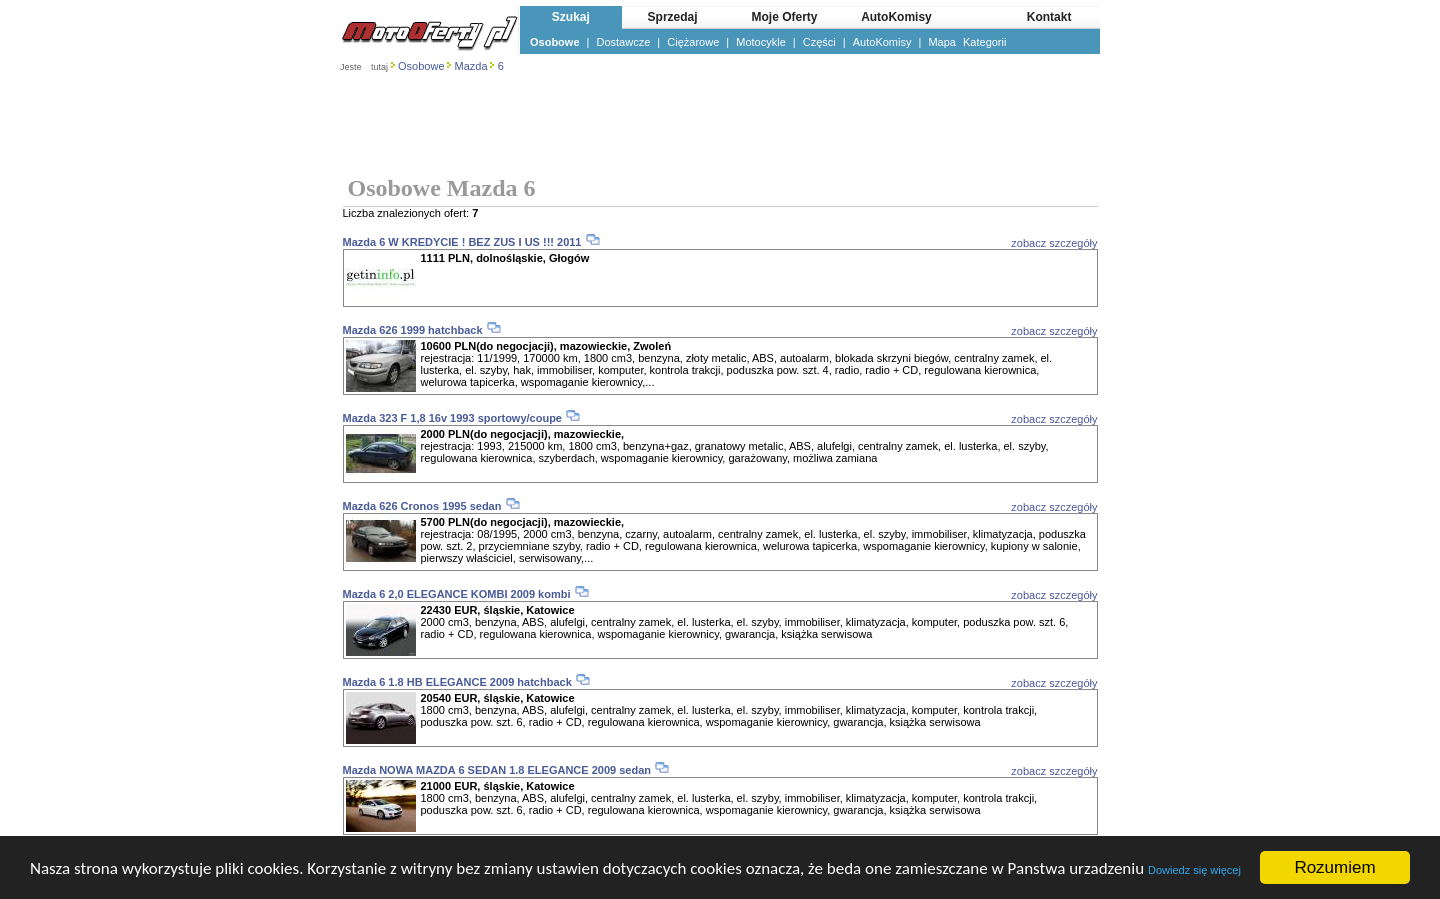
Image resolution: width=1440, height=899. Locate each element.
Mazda (471, 66)
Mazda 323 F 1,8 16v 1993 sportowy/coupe (452, 418)
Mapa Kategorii (967, 42)
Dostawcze (624, 42)
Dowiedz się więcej (1194, 870)
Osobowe (555, 42)
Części (819, 42)
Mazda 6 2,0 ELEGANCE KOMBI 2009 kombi (457, 594)
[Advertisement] (720, 126)
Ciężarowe (693, 42)
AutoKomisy (882, 42)
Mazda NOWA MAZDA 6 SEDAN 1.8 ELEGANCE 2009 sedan (497, 770)
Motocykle (761, 42)
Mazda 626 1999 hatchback (413, 330)
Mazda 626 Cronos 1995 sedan (422, 506)
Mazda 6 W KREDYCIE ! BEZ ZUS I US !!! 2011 (464, 242)
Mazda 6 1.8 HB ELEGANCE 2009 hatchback (457, 682)
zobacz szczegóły (1054, 243)
